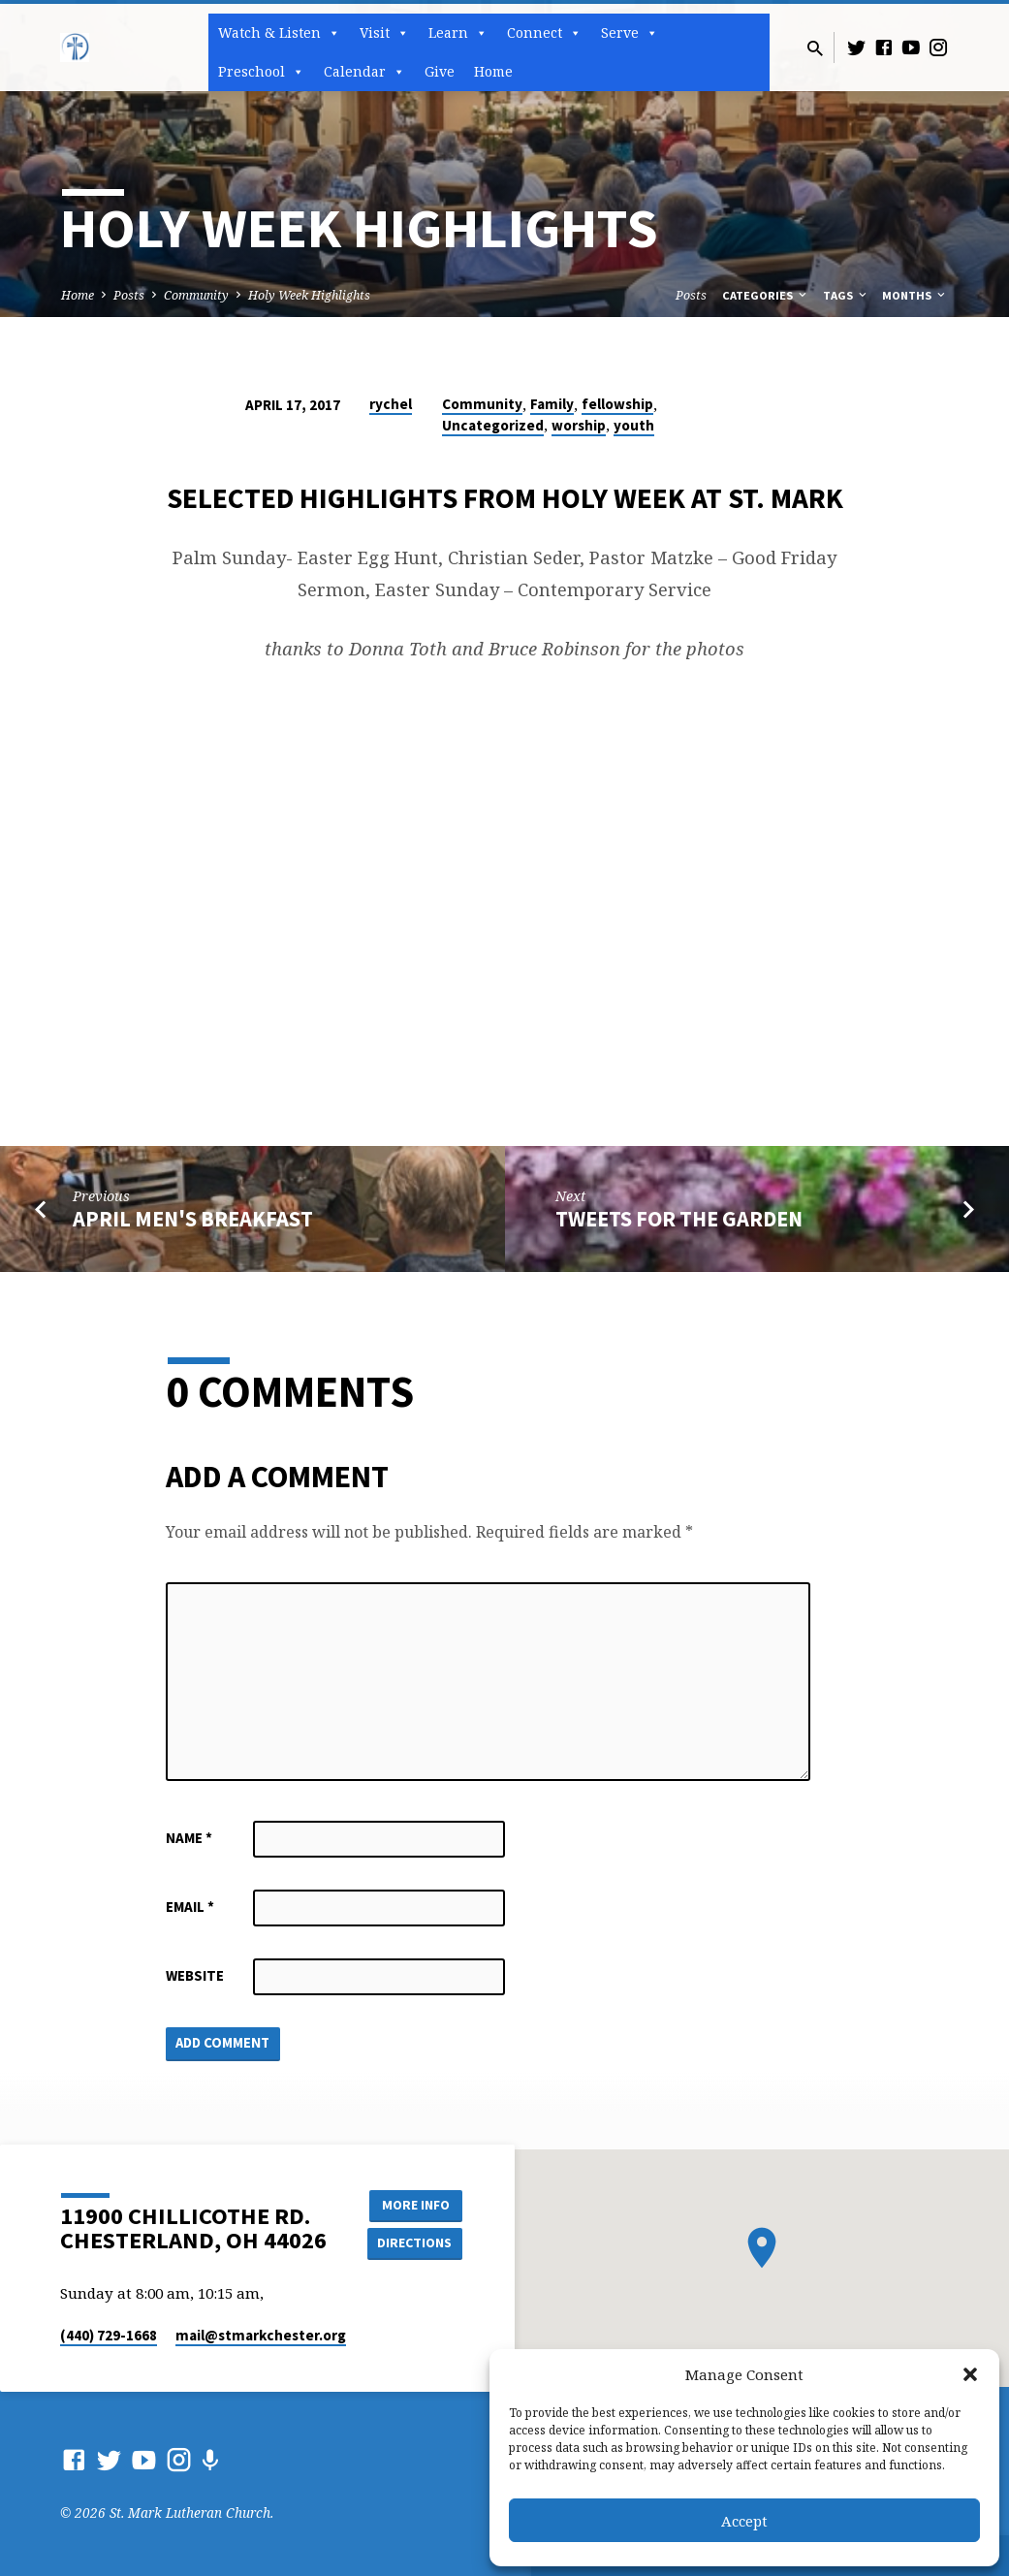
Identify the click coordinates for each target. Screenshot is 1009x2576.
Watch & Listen (279, 33)
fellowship (617, 404)
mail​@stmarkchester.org (260, 2335)
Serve (629, 33)
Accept (744, 2520)
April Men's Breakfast (193, 1218)
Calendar (364, 71)
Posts (128, 295)
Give (440, 71)
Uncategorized (493, 425)
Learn (458, 33)
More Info (413, 2204)
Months (915, 295)
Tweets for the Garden (679, 1218)
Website (195, 1975)
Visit (384, 33)
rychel (390, 404)
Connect (544, 33)
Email (190, 1906)
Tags (846, 295)
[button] (970, 2374)
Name (189, 1838)
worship (579, 425)
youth (634, 425)
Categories (765, 295)
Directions (413, 2243)
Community (196, 295)
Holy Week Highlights (309, 295)
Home (493, 71)
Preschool (261, 71)
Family (552, 404)
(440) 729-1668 (108, 2335)
